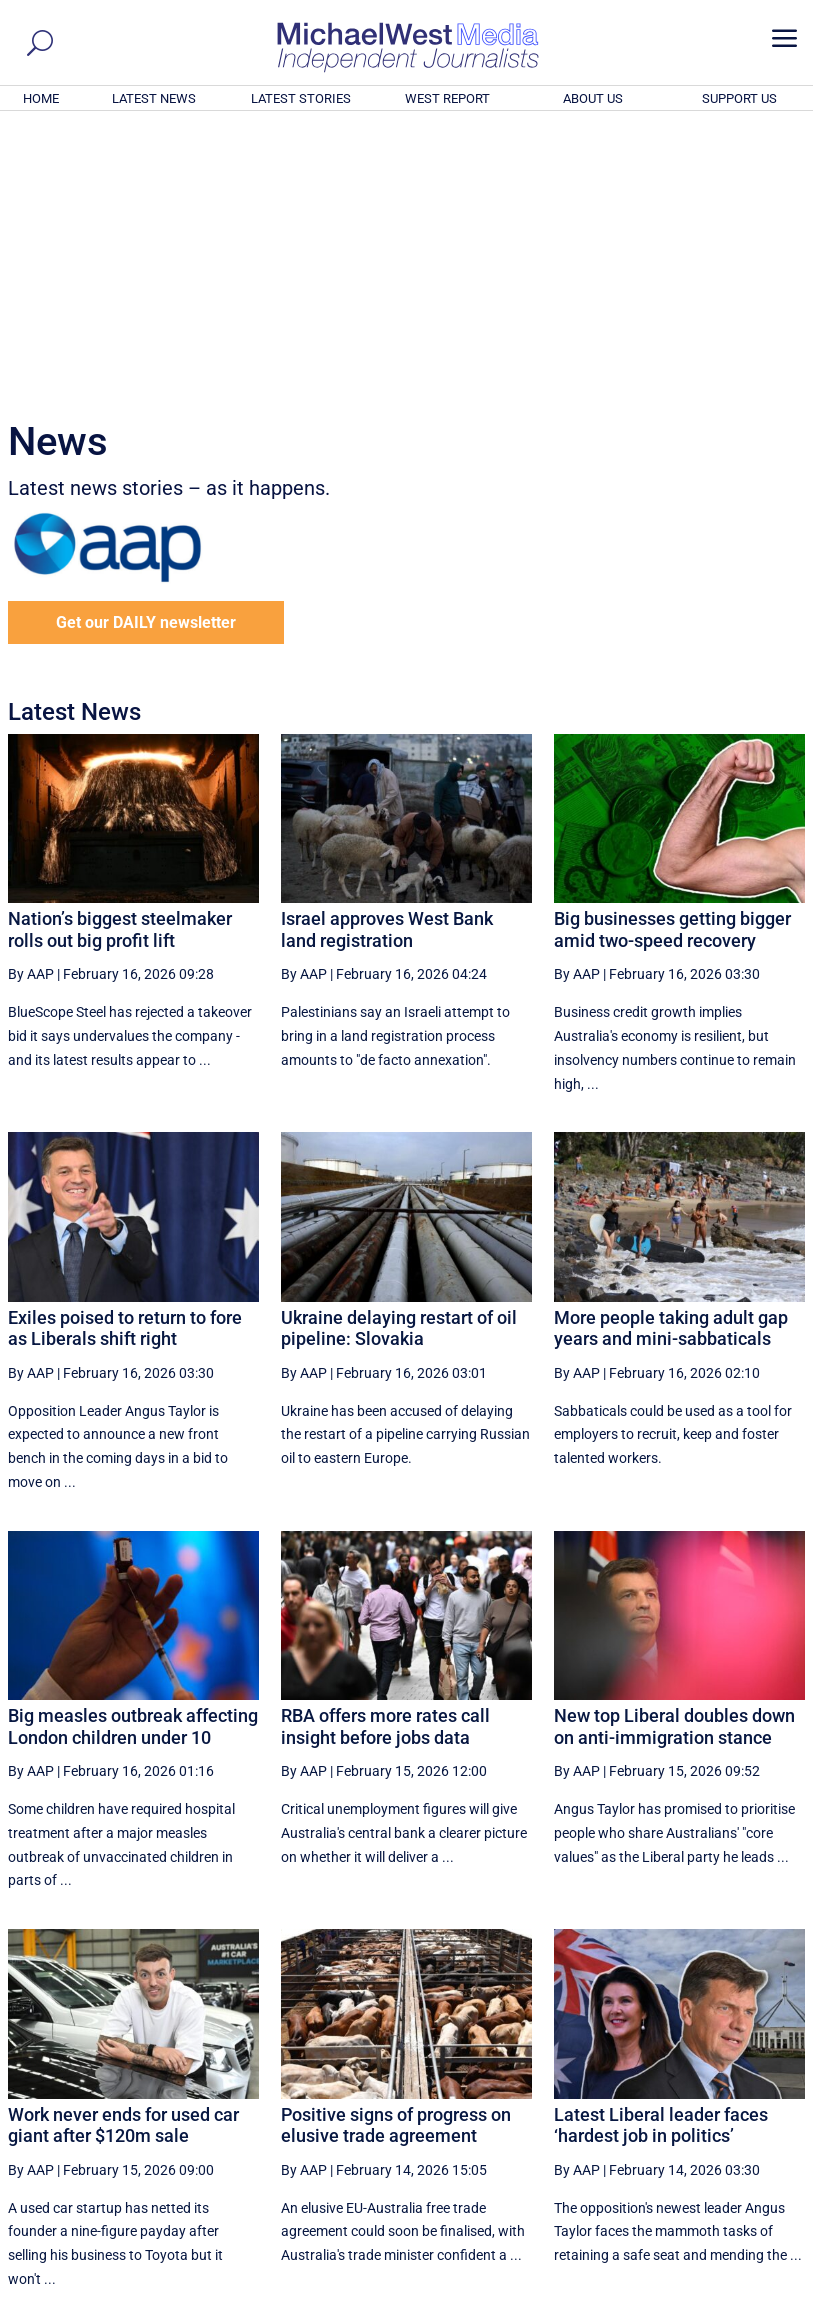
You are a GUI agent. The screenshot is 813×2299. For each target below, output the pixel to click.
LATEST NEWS (154, 98)
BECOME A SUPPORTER (715, 2173)
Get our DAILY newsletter (146, 350)
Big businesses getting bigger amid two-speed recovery (672, 657)
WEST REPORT (447, 98)
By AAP (31, 702)
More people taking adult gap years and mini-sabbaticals (671, 1056)
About (661, 2286)
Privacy (769, 2286)
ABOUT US (593, 98)
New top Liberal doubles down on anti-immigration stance (674, 1454)
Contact (712, 2286)
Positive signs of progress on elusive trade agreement (396, 1853)
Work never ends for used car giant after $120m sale (123, 1853)
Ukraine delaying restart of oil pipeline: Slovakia (399, 1056)
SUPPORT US (739, 98)
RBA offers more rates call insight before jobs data (385, 1454)
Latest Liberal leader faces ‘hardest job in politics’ (661, 1853)
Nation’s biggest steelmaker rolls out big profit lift (120, 657)
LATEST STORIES (301, 98)
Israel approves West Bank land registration (387, 657)
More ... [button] (750, 2097)
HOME (41, 98)
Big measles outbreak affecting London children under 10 (133, 1454)
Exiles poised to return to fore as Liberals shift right (125, 1056)
